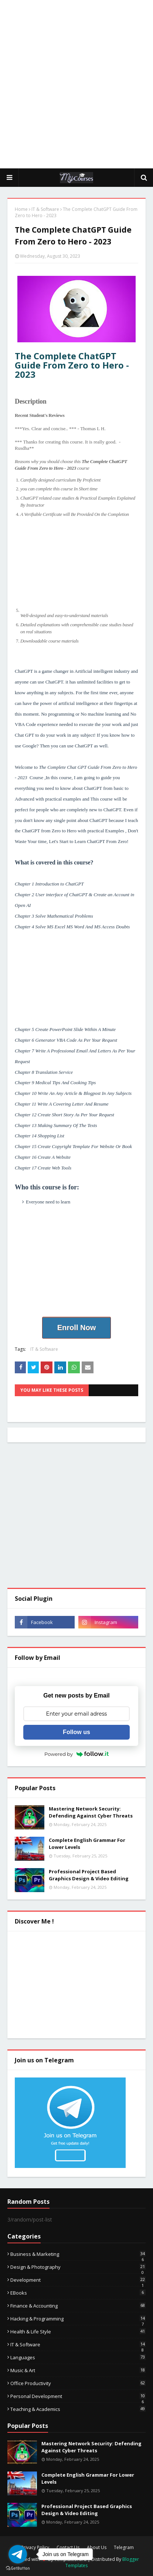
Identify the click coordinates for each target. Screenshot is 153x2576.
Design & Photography (78, 2267)
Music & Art (78, 2370)
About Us (96, 2547)
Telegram (124, 2547)
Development (78, 2280)
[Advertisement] (76, 83)
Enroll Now (76, 1327)
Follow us (76, 1732)
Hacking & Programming (78, 2318)
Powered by (76, 1754)
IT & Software (45, 209)
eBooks (78, 2292)
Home (21, 209)
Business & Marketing (78, 2254)
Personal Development (78, 2396)
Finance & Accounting (78, 2305)
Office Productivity (78, 2383)
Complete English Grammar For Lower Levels (87, 1844)
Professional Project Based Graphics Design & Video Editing (89, 1875)
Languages (78, 2357)
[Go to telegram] (17, 2554)
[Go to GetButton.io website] (18, 2568)
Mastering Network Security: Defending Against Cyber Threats (91, 1812)
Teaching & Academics (78, 2409)
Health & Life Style (78, 2331)
